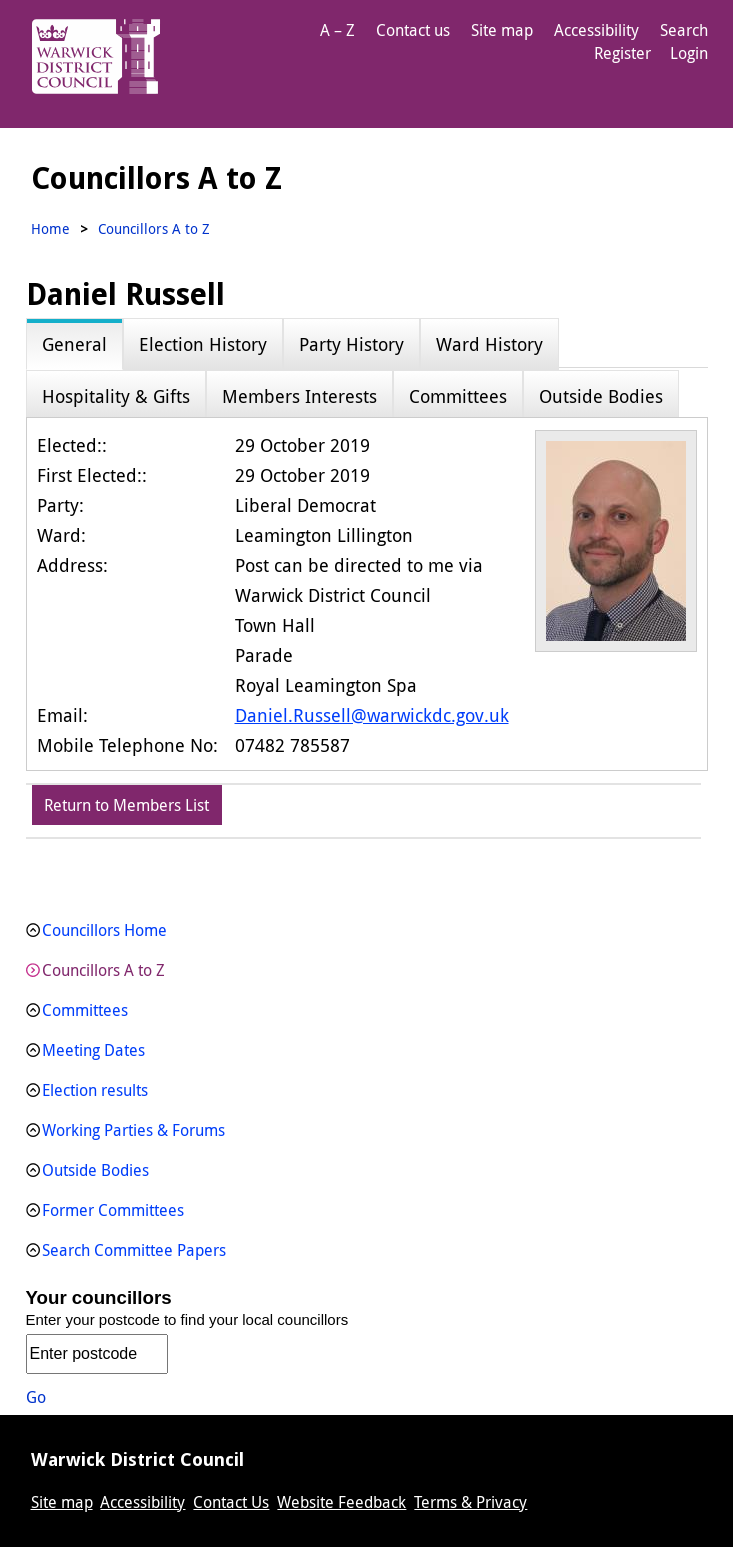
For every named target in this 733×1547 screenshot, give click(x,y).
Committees (85, 1010)
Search (684, 30)
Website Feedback (341, 1502)
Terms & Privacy (470, 1502)
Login (689, 53)
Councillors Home (104, 930)
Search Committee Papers (134, 1250)
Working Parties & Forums (133, 1130)
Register (622, 53)
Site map (502, 30)
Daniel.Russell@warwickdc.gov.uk (372, 715)
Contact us (413, 30)
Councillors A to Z (103, 970)
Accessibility (596, 30)
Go (36, 1397)
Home (50, 228)
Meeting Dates (93, 1050)
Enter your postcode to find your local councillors (187, 1319)
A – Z (337, 30)
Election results (95, 1090)
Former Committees (113, 1210)
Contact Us (231, 1502)
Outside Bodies (95, 1170)
